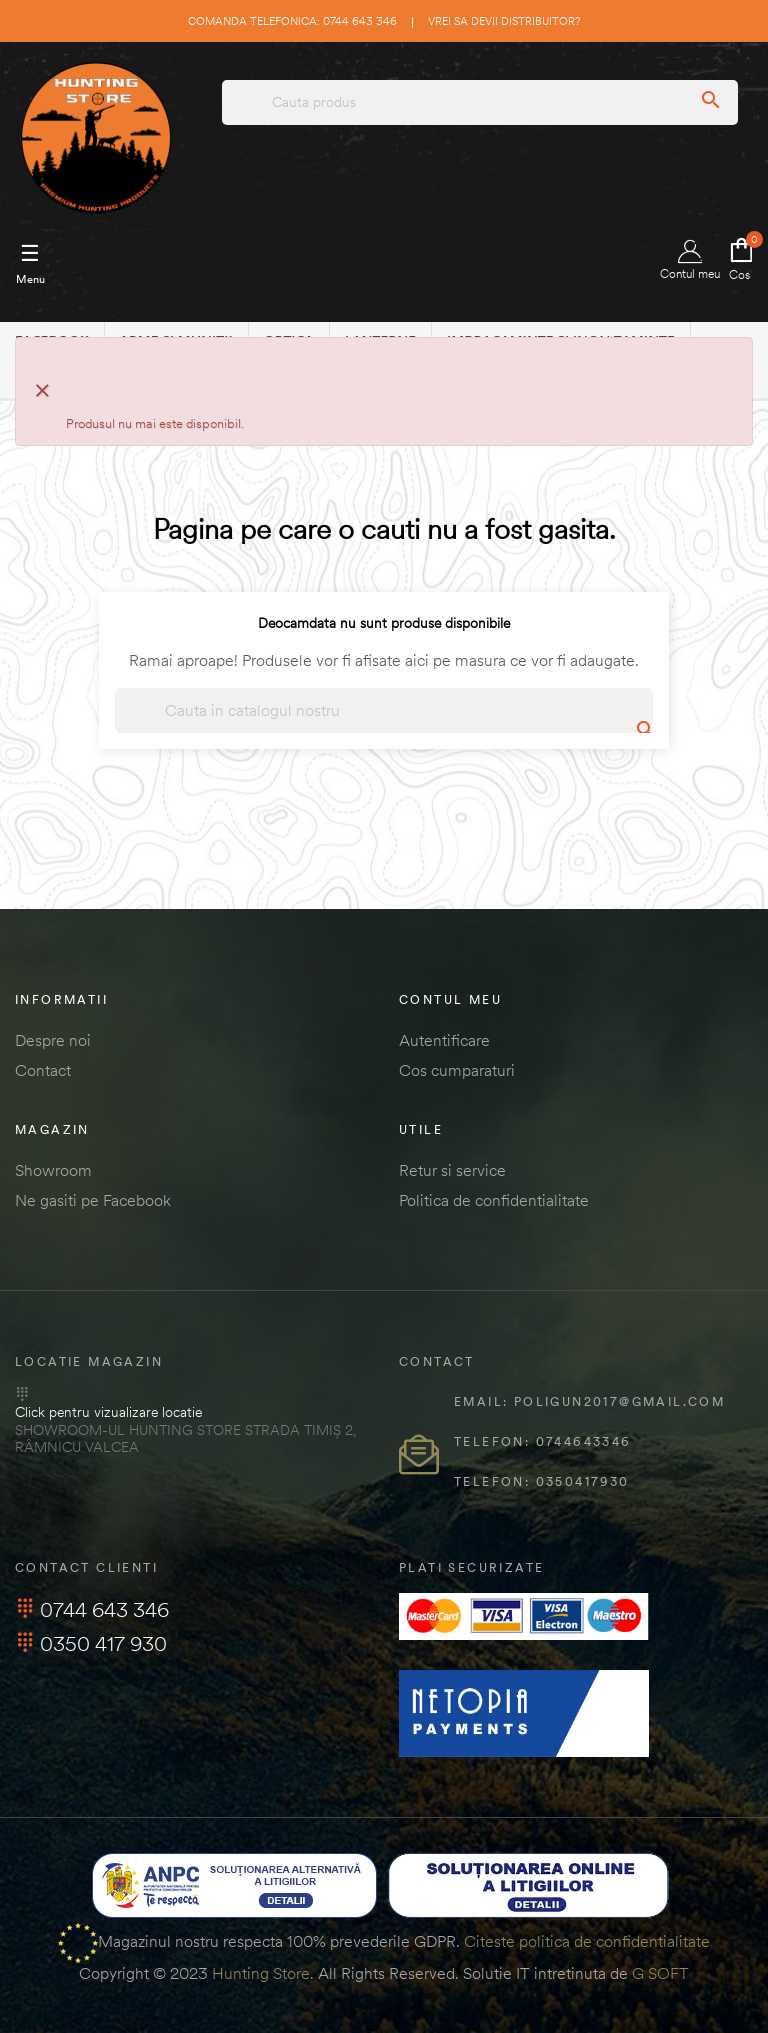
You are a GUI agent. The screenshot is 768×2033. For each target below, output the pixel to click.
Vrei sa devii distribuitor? (504, 21)
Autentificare (444, 1040)
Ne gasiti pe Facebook (93, 1200)
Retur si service (452, 1170)
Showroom (53, 1170)
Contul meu (690, 260)
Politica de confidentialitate (494, 1200)
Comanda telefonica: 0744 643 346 (292, 21)
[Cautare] (384, 710)
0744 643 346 (92, 1609)
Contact (43, 1070)
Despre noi (53, 1040)
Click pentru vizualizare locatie (108, 1412)
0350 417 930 (91, 1643)
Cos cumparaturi (457, 1070)
